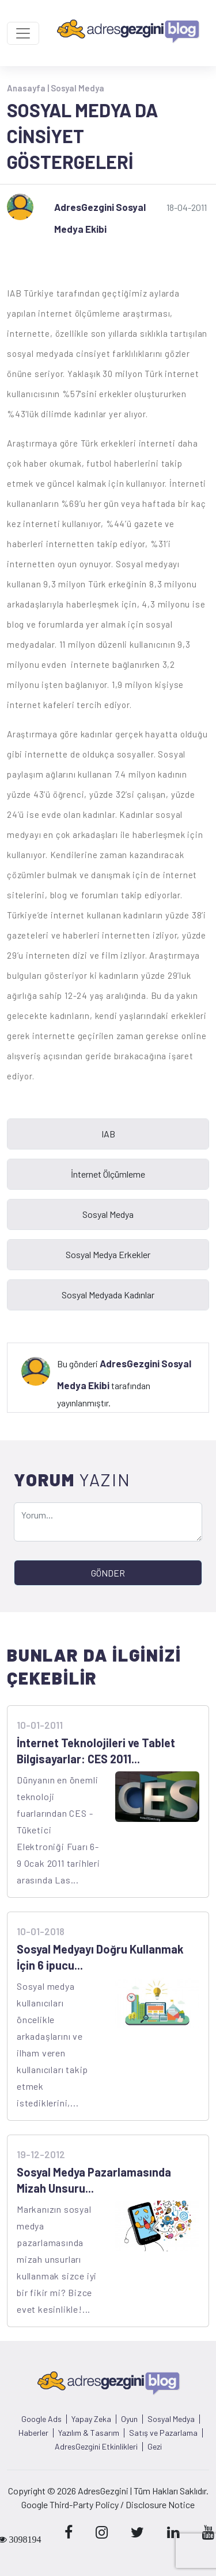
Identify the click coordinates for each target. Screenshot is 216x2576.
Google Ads (41, 2419)
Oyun (129, 2419)
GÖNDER (108, 1572)
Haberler (33, 2432)
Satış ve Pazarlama (163, 2432)
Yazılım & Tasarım (88, 2432)
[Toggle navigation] (23, 33)
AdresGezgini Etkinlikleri (96, 2446)
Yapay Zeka (91, 2419)
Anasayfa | (29, 88)
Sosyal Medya (77, 88)
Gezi (154, 2446)
